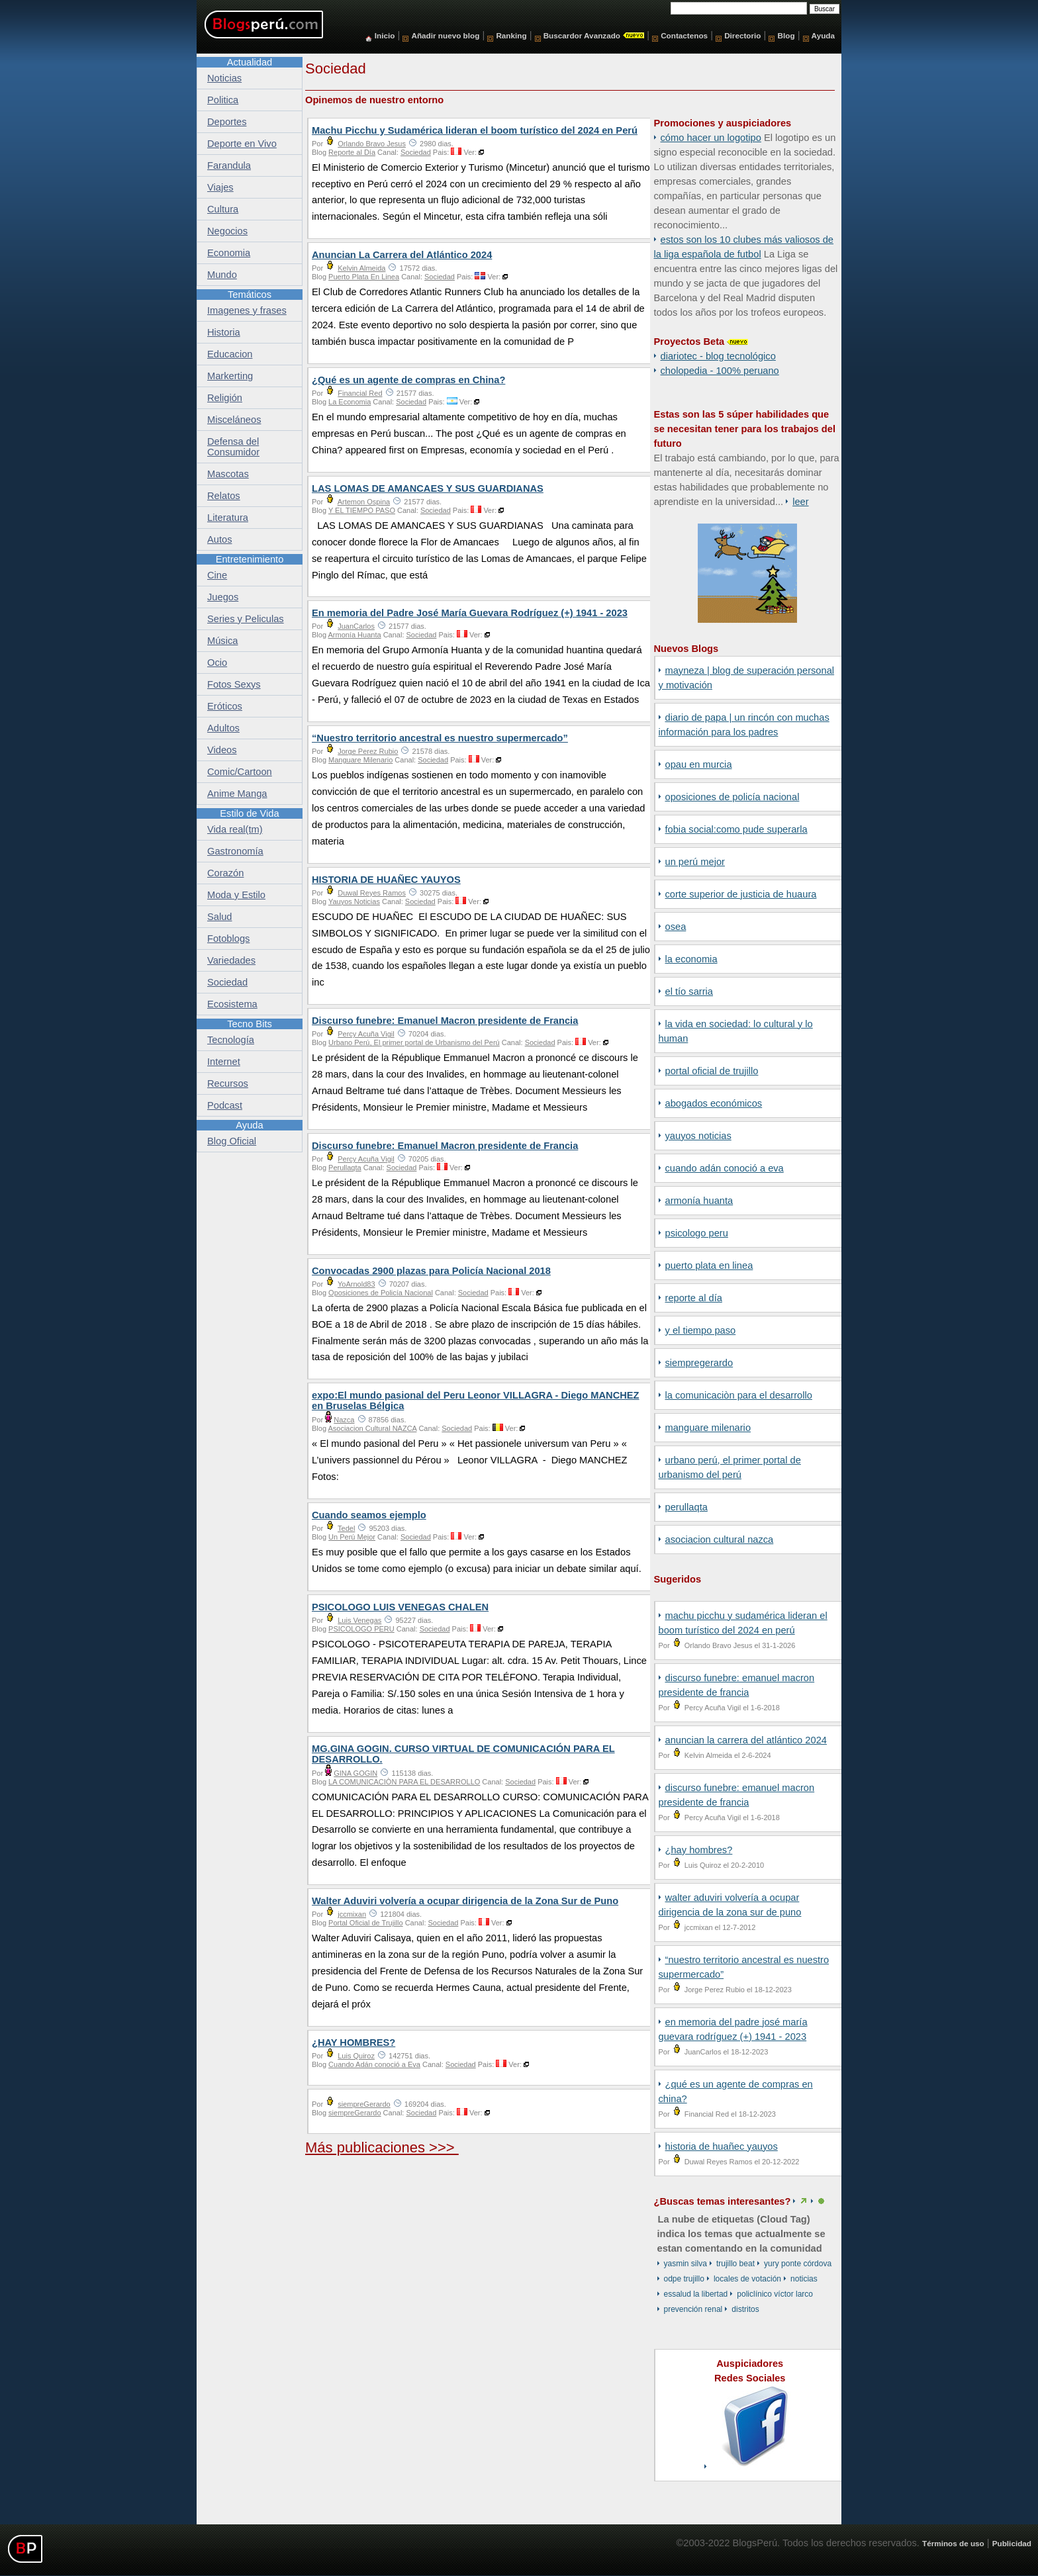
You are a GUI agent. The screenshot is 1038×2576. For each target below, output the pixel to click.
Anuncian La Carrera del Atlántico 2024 (746, 1740)
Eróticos (224, 706)
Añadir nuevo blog (445, 35)
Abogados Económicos (714, 1103)
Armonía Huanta (699, 1200)
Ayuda (823, 35)
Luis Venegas (359, 1620)
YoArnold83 (356, 1284)
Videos (222, 750)
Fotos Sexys (234, 684)
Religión (224, 397)
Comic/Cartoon (239, 771)
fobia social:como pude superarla (736, 829)
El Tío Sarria (689, 991)
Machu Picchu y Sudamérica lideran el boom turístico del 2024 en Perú (474, 130)
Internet (223, 1061)
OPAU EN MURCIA (698, 764)
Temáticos (249, 294)
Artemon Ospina (364, 502)
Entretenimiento (250, 559)
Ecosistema (232, 1004)
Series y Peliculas (245, 619)
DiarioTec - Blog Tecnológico (718, 356)
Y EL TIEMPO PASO (700, 1330)
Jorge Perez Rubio (368, 751)
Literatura (227, 517)
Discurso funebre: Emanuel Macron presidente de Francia (445, 1020)
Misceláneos (234, 419)
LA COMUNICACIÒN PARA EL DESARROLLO (738, 1395)
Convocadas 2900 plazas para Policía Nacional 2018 (431, 1270)
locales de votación (747, 2278)
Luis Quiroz (356, 2056)
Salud (219, 916)
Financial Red (360, 393)
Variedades (231, 960)
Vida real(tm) (235, 829)
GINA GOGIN (355, 1773)
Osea (675, 926)
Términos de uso (953, 2543)
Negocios (227, 231)
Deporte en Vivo (242, 143)
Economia (228, 253)
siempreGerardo (699, 1362)
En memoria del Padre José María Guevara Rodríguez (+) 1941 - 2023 (470, 613)
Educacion (229, 354)
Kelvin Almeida (361, 268)
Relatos (223, 495)
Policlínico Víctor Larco (775, 2294)
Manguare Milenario (708, 1427)
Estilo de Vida (249, 813)
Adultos (223, 728)
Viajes (220, 187)
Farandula (229, 165)
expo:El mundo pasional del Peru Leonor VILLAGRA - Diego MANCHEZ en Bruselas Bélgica (475, 1400)
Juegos (222, 597)
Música (222, 640)
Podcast (224, 1105)
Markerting (230, 376)
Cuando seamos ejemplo (369, 1515)
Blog (786, 35)
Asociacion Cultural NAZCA (719, 1539)
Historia (223, 332)
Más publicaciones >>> (382, 2147)
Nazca (344, 1420)
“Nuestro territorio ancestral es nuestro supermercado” (440, 738)
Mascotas (228, 474)
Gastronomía (235, 851)
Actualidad (249, 62)
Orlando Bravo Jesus (372, 144)
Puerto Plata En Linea (709, 1265)
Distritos (745, 2309)
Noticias (804, 2278)
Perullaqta (686, 1507)
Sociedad (416, 152)
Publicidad (1011, 2543)
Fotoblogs (228, 938)
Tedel (346, 1528)
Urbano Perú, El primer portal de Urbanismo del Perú (414, 1042)
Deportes (226, 121)
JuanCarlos (356, 626)
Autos (219, 539)
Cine (217, 575)
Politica (222, 100)
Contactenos (684, 35)
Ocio (217, 662)
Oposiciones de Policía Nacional (732, 797)
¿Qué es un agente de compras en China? (408, 380)
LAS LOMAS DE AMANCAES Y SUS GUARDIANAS (427, 488)
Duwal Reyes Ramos (372, 893)
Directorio (742, 35)
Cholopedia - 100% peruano (720, 370)
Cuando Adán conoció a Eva (724, 1168)
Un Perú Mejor (695, 861)
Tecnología (230, 1040)
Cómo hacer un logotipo (711, 137)
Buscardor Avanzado (581, 35)
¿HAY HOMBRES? (699, 1850)
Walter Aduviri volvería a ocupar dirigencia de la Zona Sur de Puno (465, 1901)
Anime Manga (237, 793)
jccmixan (352, 1914)
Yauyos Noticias (698, 1135)
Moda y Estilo (236, 895)
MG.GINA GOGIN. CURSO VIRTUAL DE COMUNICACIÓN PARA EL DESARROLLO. (463, 1754)
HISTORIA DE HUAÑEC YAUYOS (721, 2146)
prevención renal (693, 2309)
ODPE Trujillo (684, 2278)
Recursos (227, 1083)
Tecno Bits (249, 1024)
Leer (800, 501)
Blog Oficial (231, 1141)
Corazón (225, 873)
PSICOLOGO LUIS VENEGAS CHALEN (400, 1607)
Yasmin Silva (685, 2263)
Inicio (385, 35)
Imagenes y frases (247, 310)
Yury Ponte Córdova (797, 2263)
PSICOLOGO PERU (696, 1233)
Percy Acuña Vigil (366, 1034)
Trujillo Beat (735, 2263)
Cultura (222, 209)
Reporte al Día (693, 1298)
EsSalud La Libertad (696, 2294)
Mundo (222, 274)
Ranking (511, 35)
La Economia (691, 959)
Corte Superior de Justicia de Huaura (741, 894)
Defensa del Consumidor (233, 446)
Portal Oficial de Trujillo (712, 1071)
